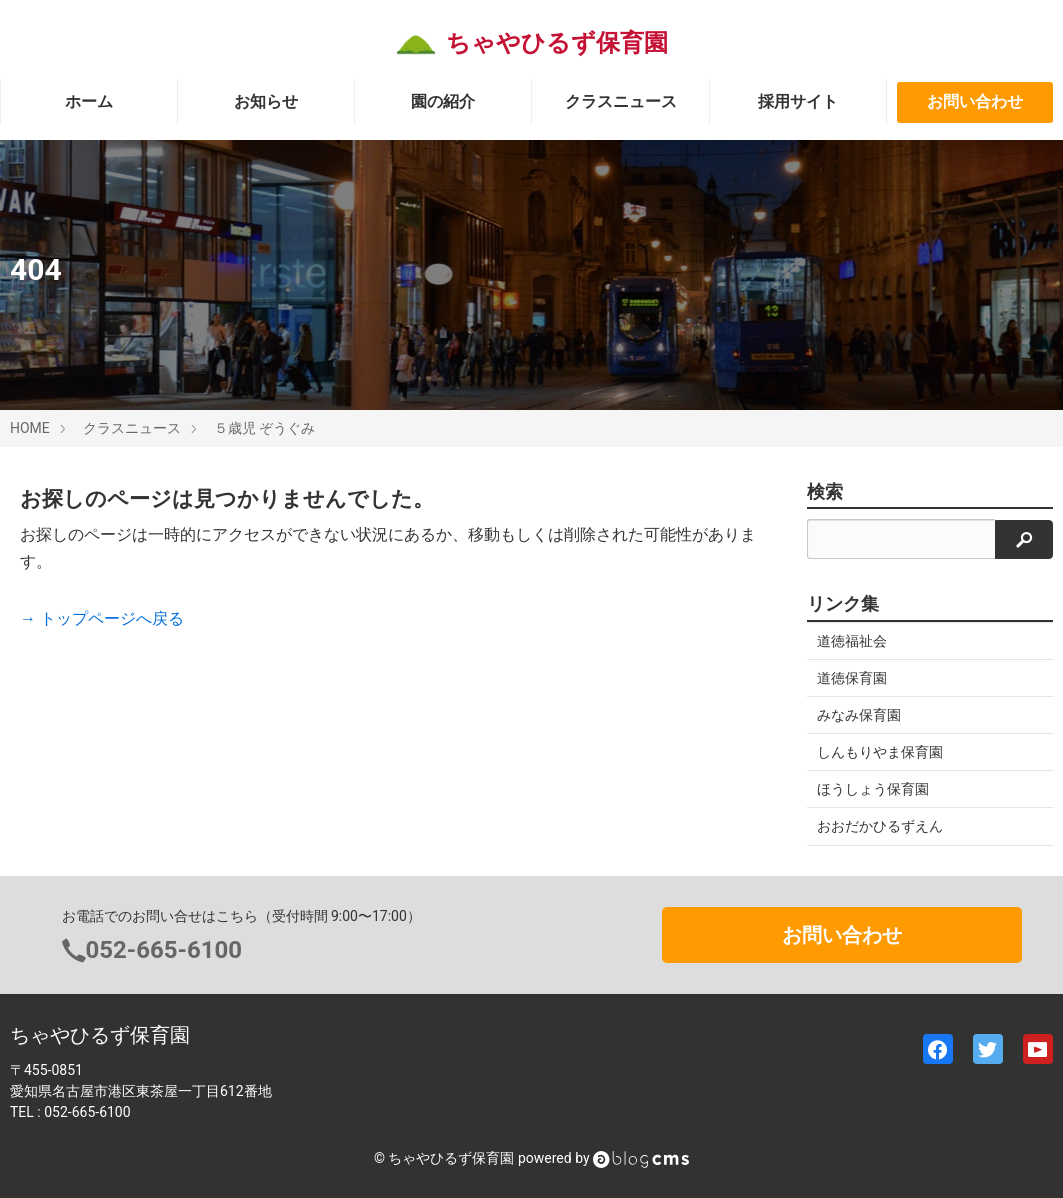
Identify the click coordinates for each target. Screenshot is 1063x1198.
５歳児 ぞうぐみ (264, 428)
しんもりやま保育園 (880, 752)
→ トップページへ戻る (102, 618)
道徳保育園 (852, 678)
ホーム (89, 101)
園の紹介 (443, 101)
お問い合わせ (975, 101)
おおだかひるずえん (880, 826)
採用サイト (798, 101)
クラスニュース (621, 101)
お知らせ (266, 101)
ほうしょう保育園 (873, 789)
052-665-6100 (164, 950)
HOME (30, 428)
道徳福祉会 (852, 641)
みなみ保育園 (859, 715)
